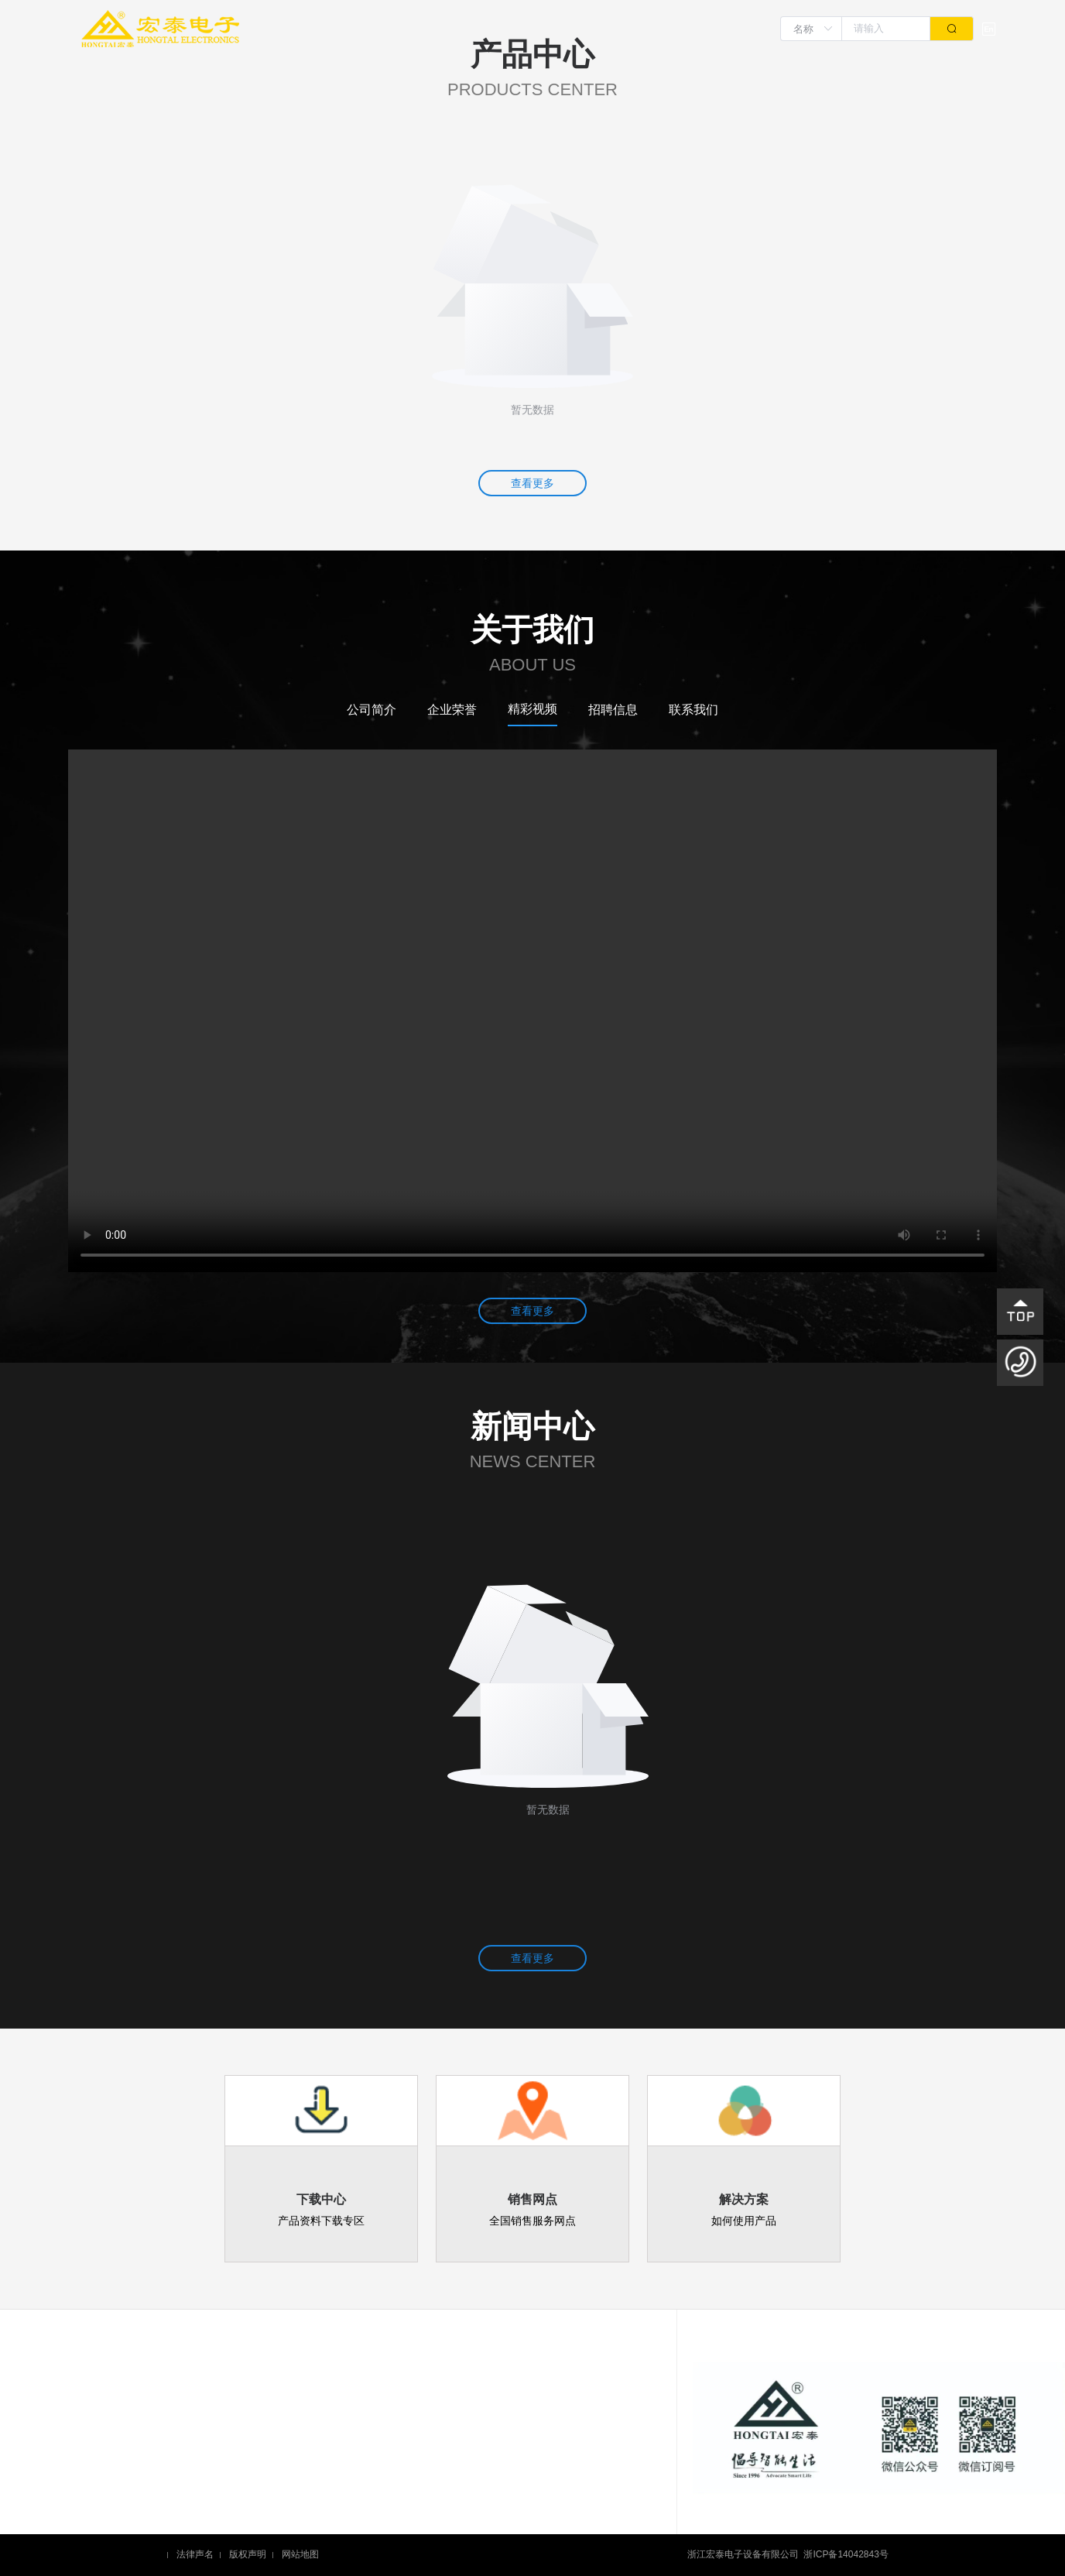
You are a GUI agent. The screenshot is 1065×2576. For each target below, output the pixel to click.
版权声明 (247, 2555)
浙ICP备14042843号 (845, 2555)
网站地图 (300, 2555)
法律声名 (195, 2555)
